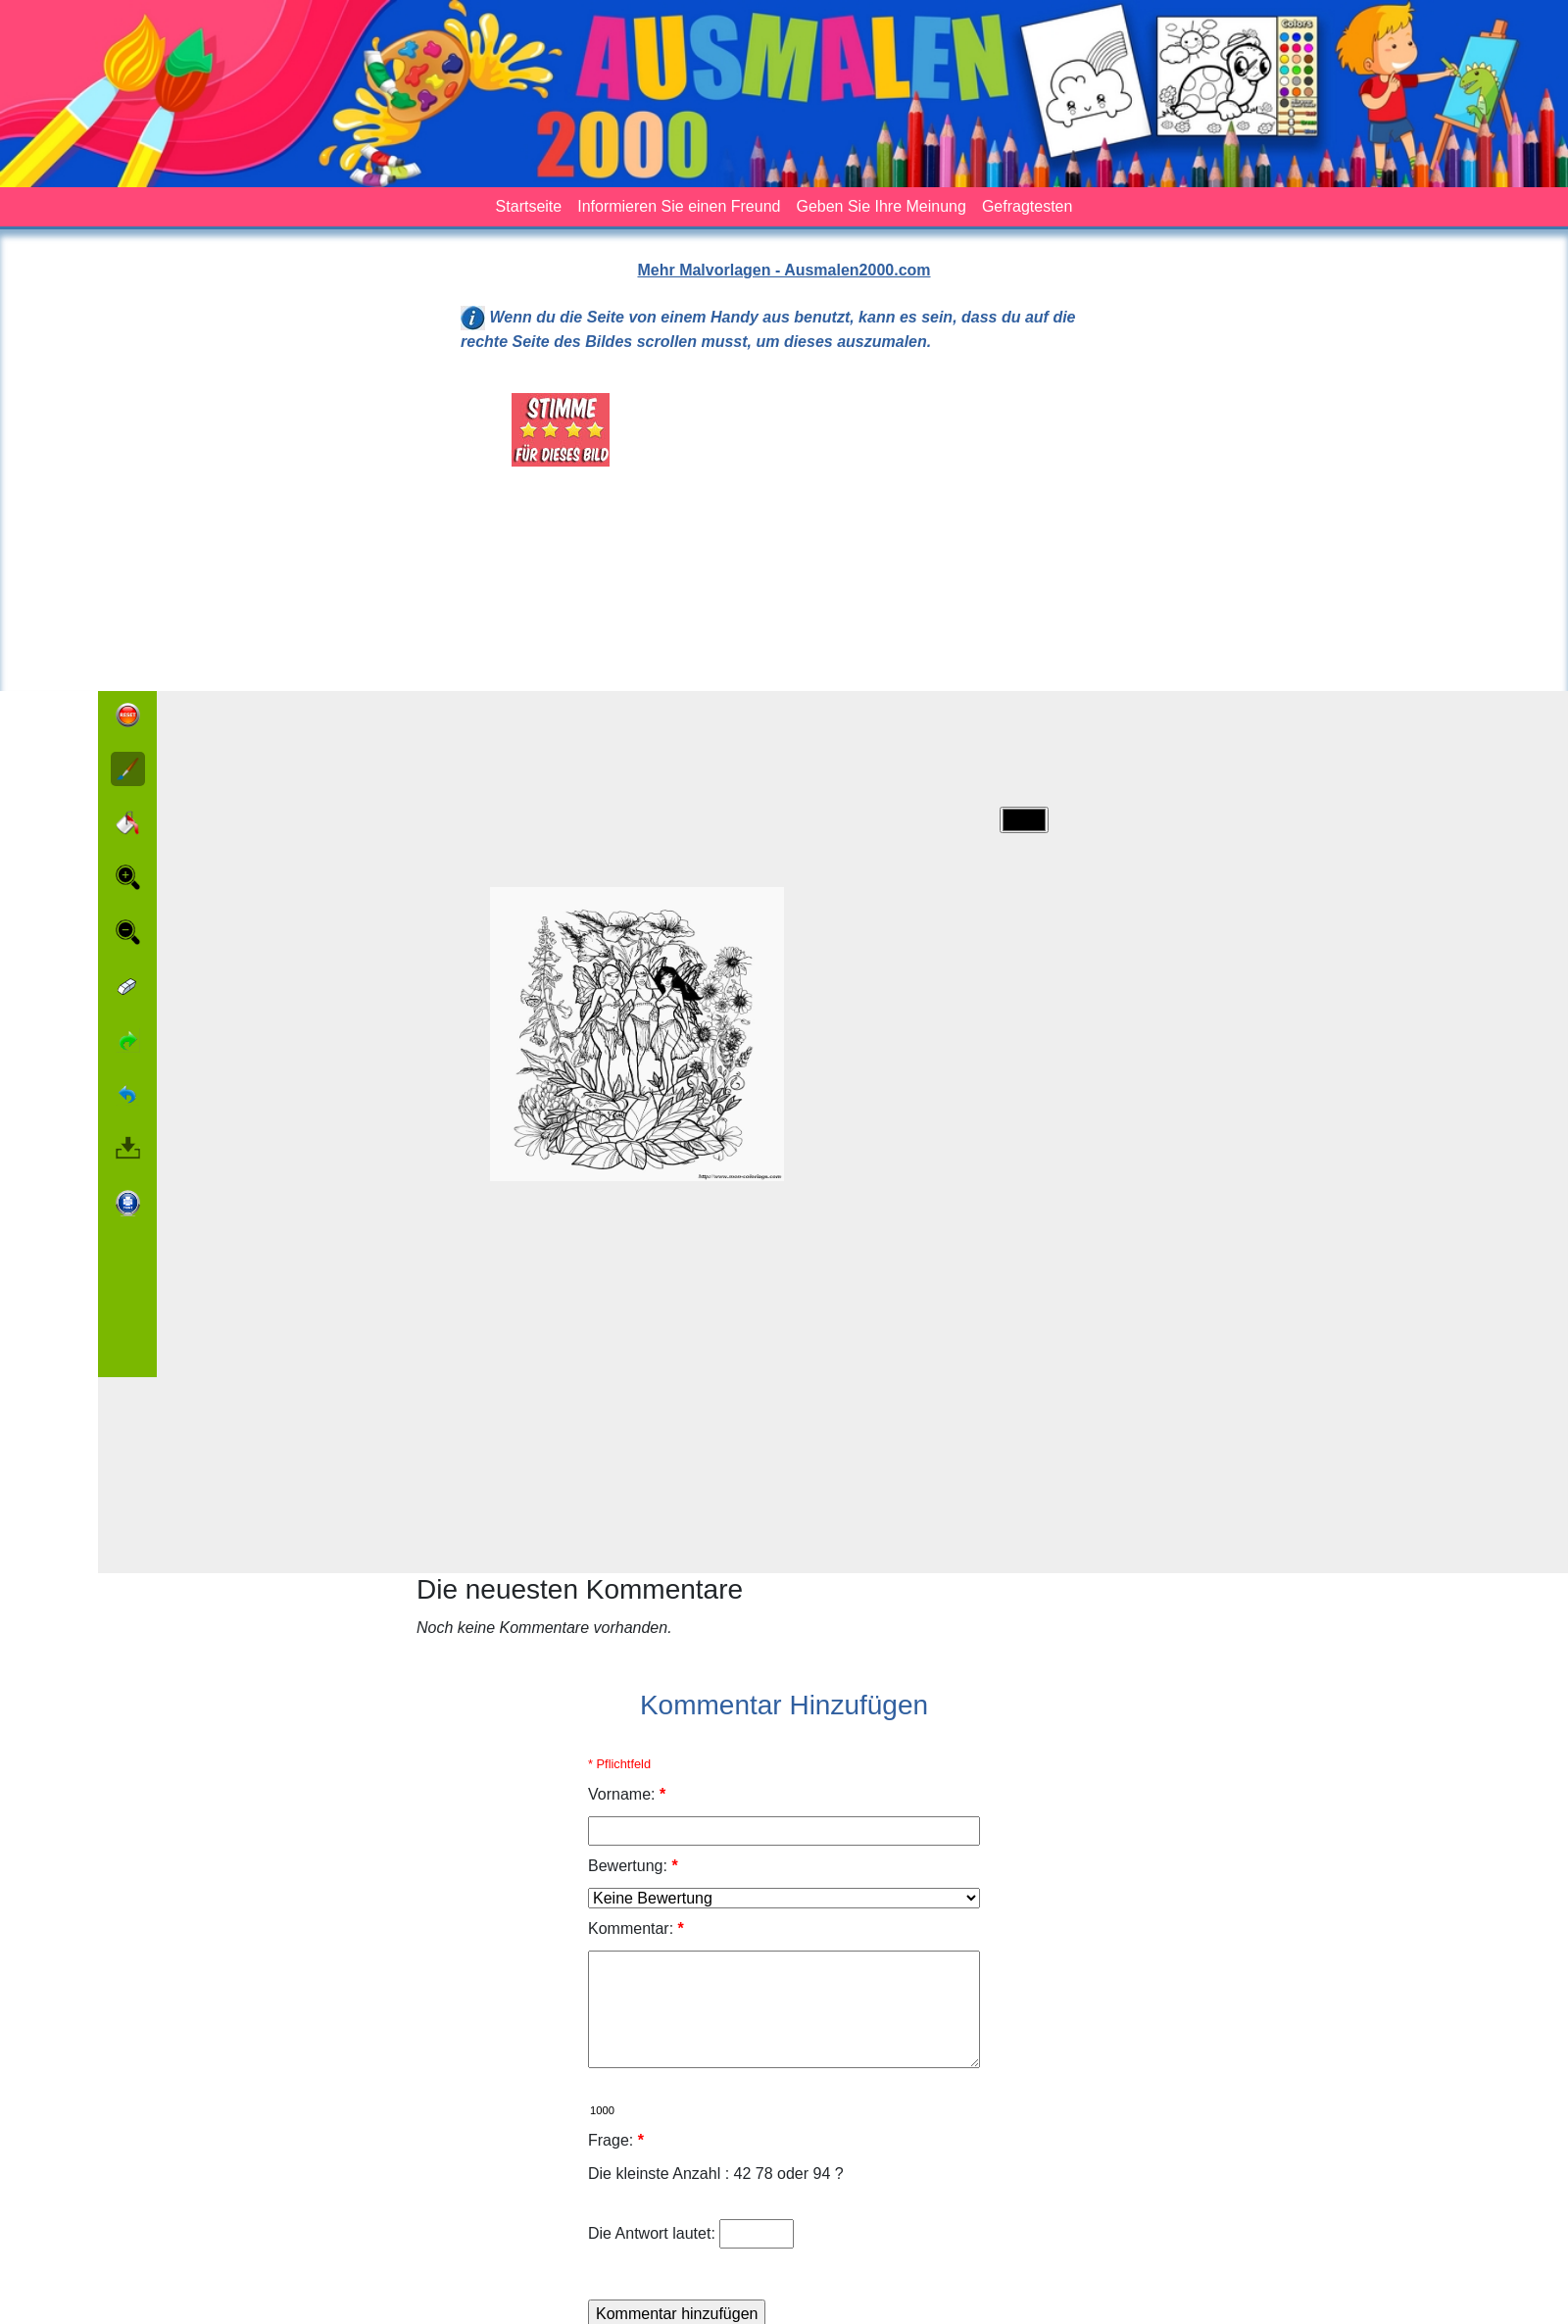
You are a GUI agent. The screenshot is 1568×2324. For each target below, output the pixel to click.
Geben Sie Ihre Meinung (880, 206)
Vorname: (626, 1794)
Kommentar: (636, 1928)
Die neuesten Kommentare (579, 1589)
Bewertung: (633, 1865)
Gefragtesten (1027, 206)
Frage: (616, 2140)
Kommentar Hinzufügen (784, 1705)
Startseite (529, 206)
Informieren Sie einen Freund (678, 206)
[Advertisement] (895, 530)
